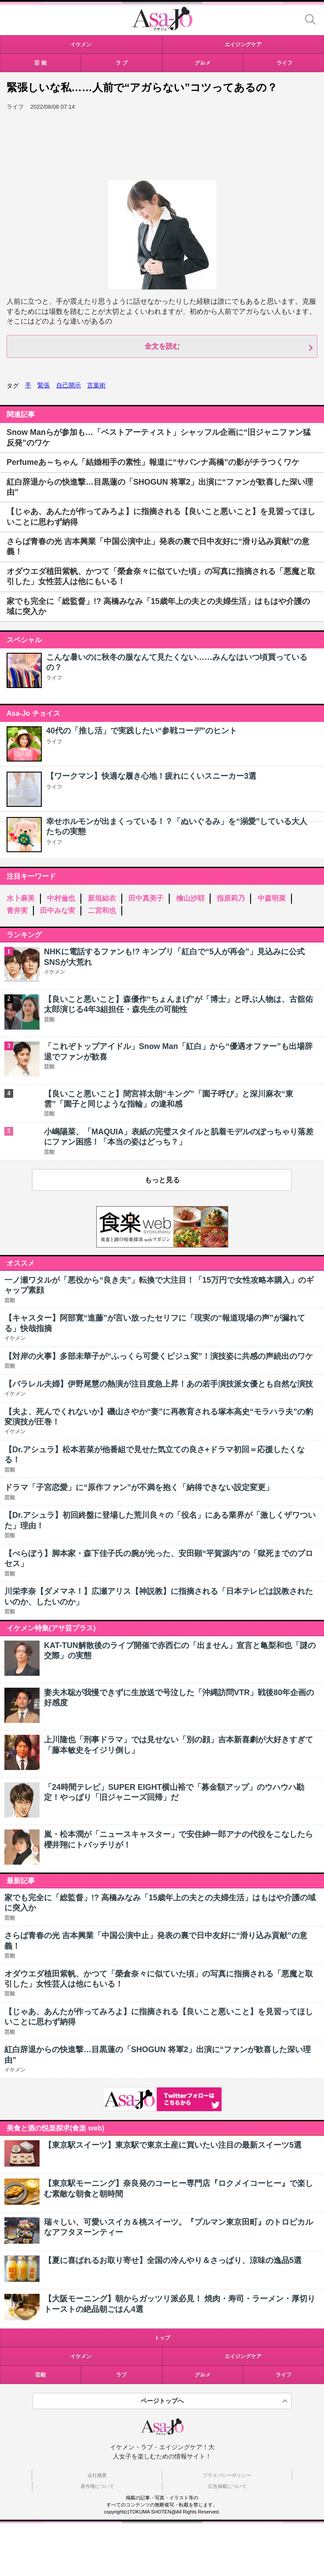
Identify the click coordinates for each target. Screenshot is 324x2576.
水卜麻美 (21, 898)
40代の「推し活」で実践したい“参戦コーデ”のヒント (141, 730)
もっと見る (162, 1180)
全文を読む (162, 346)
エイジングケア (243, 2356)
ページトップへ (162, 2400)
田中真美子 (146, 898)
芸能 (40, 2375)
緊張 (43, 385)
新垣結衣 (102, 898)
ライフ (54, 678)
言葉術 (96, 385)
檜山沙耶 (190, 898)
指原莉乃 (231, 898)
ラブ (121, 2375)
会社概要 (97, 2475)
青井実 (17, 910)
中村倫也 (61, 898)
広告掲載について (227, 2486)
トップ (162, 2338)
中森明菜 (272, 898)
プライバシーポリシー (227, 2475)
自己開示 (68, 385)
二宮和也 (102, 910)
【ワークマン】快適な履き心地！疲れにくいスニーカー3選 (151, 776)
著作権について (97, 2486)
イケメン (80, 2356)
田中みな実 (57, 910)
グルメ (203, 2375)
